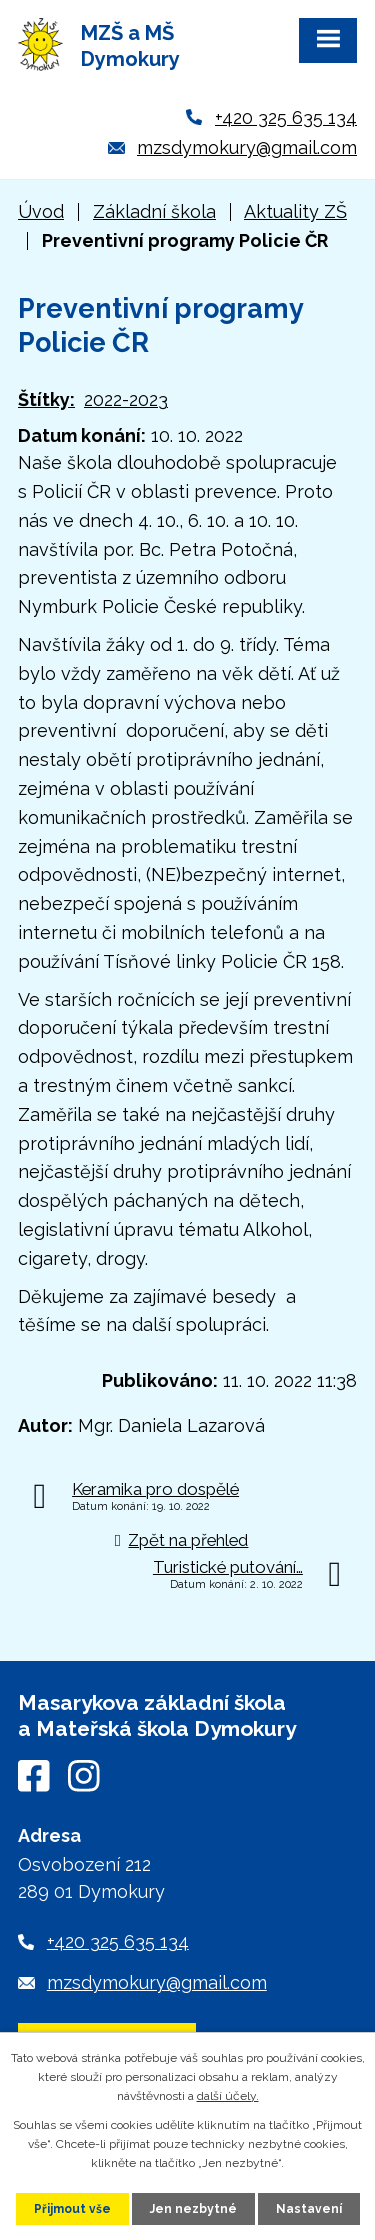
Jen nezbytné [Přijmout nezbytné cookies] (193, 2209)
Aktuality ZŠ (295, 211)
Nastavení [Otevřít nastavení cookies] (309, 2209)
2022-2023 (126, 399)
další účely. (228, 2096)
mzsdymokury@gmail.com (247, 147)
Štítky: (46, 399)
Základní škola (154, 211)
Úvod (41, 211)
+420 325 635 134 (286, 117)
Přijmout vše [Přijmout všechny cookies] (72, 2209)
